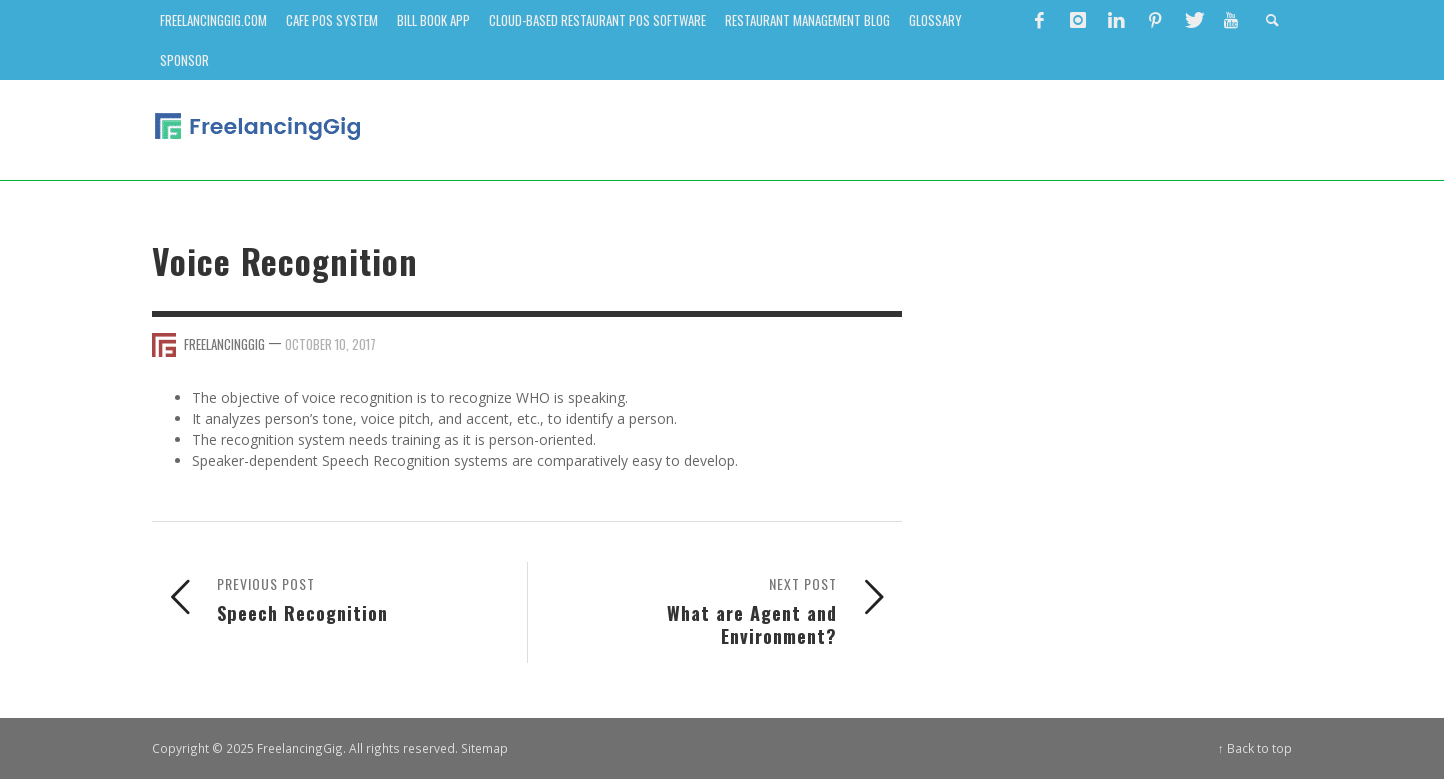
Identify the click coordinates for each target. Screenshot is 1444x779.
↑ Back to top (1255, 748)
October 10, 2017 (330, 344)
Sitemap (484, 748)
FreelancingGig (224, 344)
